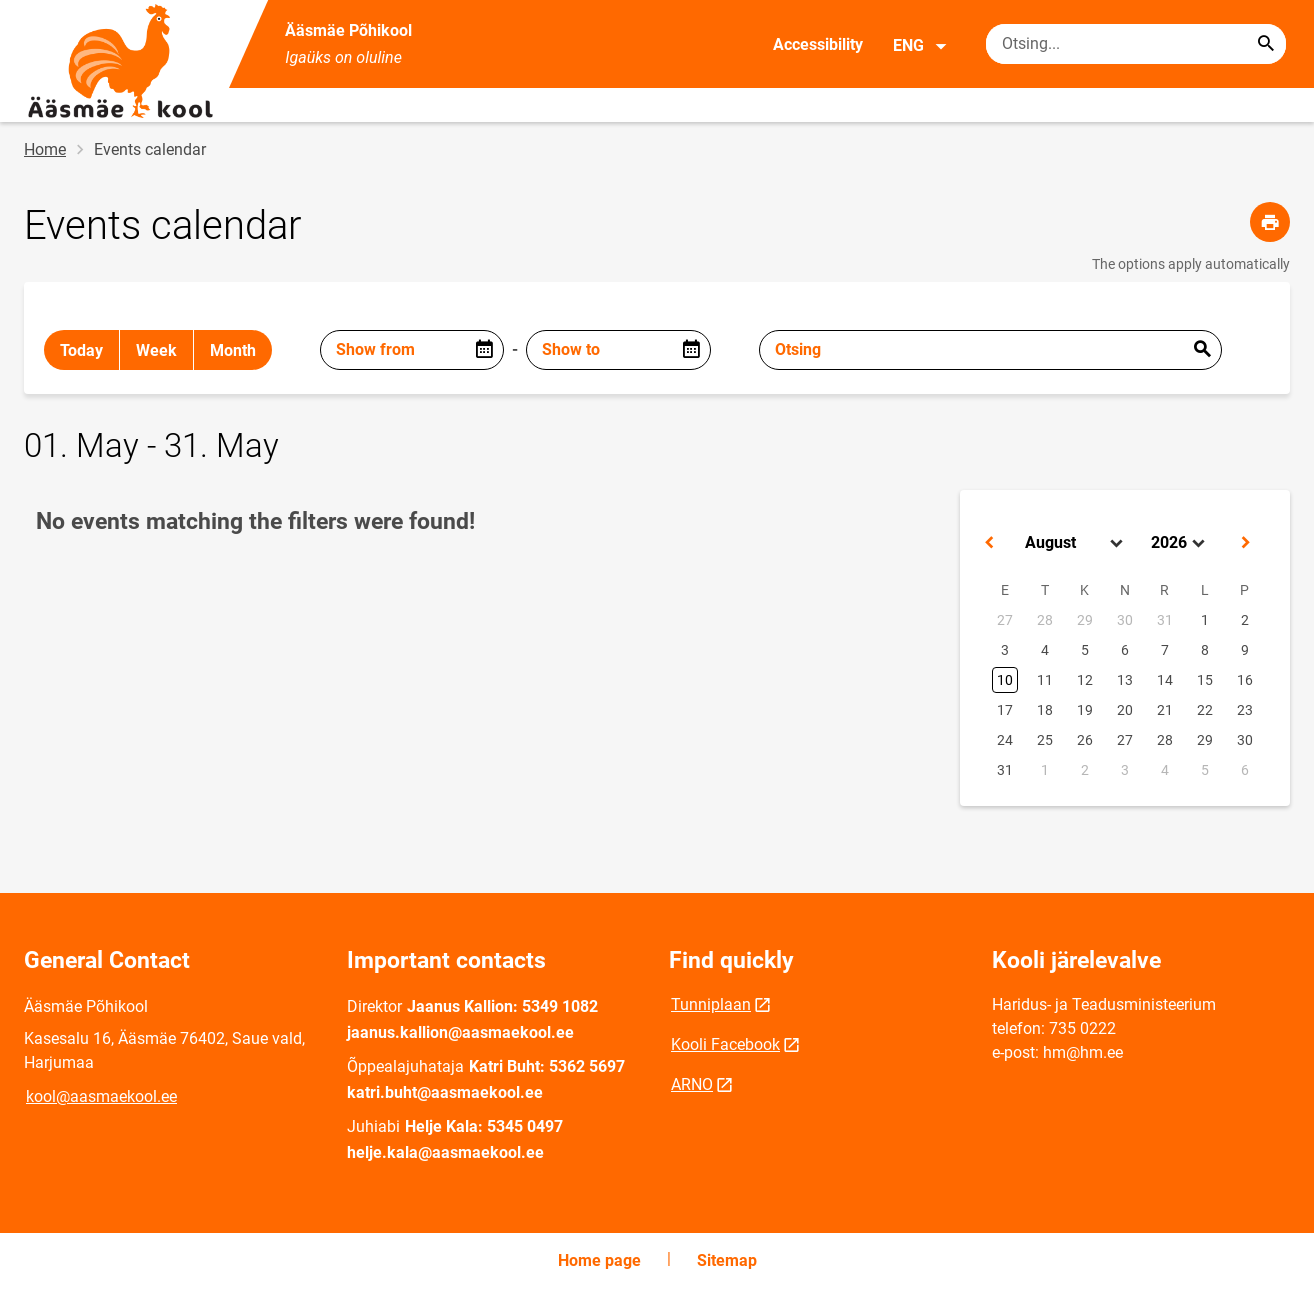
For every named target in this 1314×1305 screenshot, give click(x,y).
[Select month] (1076, 543)
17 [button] (1005, 710)
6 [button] (1125, 650)
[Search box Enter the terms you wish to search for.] (1136, 44)
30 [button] (1125, 620)
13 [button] (1125, 680)
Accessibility (818, 44)
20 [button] (1125, 710)
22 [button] (1205, 710)
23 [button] (1245, 710)
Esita (1202, 350)
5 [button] (1085, 650)
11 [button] (1045, 680)
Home (45, 149)
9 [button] (1245, 650)
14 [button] (1165, 680)
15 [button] (1205, 680)
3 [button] (1005, 650)
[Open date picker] (484, 350)
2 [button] (1245, 620)
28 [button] (1045, 620)
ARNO (692, 1084)
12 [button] (1085, 680)
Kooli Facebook (725, 1044)
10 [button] (1005, 680)
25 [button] (1045, 740)
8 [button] (1205, 650)
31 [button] (1165, 620)
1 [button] (1205, 620)
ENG (920, 46)
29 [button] (1085, 620)
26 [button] (1085, 740)
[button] (989, 543)
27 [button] (1005, 620)
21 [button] (1165, 710)
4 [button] (1045, 650)
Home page (599, 1260)
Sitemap (727, 1260)
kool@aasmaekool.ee (101, 1096)
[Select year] (1180, 543)
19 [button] (1085, 710)
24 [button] (1005, 740)
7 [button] (1165, 650)
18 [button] (1045, 710)
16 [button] (1245, 680)
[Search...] (1266, 44)
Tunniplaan (711, 1004)
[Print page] (1270, 222)
